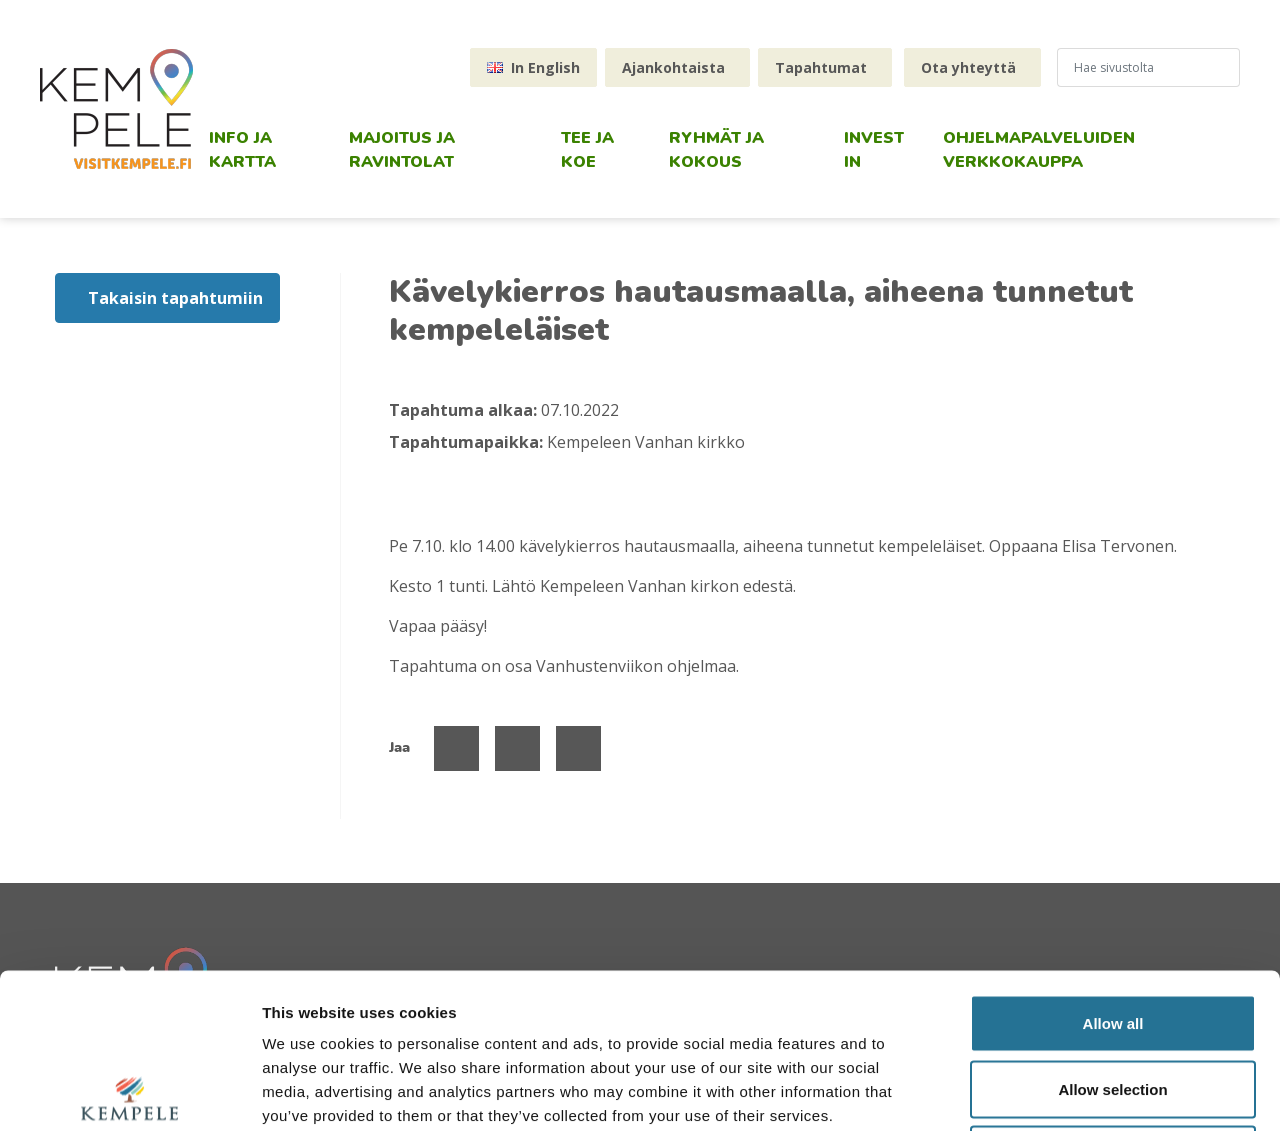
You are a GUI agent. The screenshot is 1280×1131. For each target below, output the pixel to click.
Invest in (874, 150)
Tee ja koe (587, 150)
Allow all (1113, 868)
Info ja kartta (242, 150)
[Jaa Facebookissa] (456, 748)
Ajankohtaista (673, 67)
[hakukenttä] (1140, 67)
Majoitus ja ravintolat (402, 150)
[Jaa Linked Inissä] (578, 748)
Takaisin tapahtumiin (175, 298)
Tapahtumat (821, 67)
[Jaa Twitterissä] (517, 748)
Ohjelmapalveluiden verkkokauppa (1039, 150)
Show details (1049, 1091)
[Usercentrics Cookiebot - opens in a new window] (129, 1092)
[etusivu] (116, 109)
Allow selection (1112, 934)
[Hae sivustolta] (1231, 67)
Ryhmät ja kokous (716, 150)
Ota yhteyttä (968, 67)
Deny (1113, 999)
